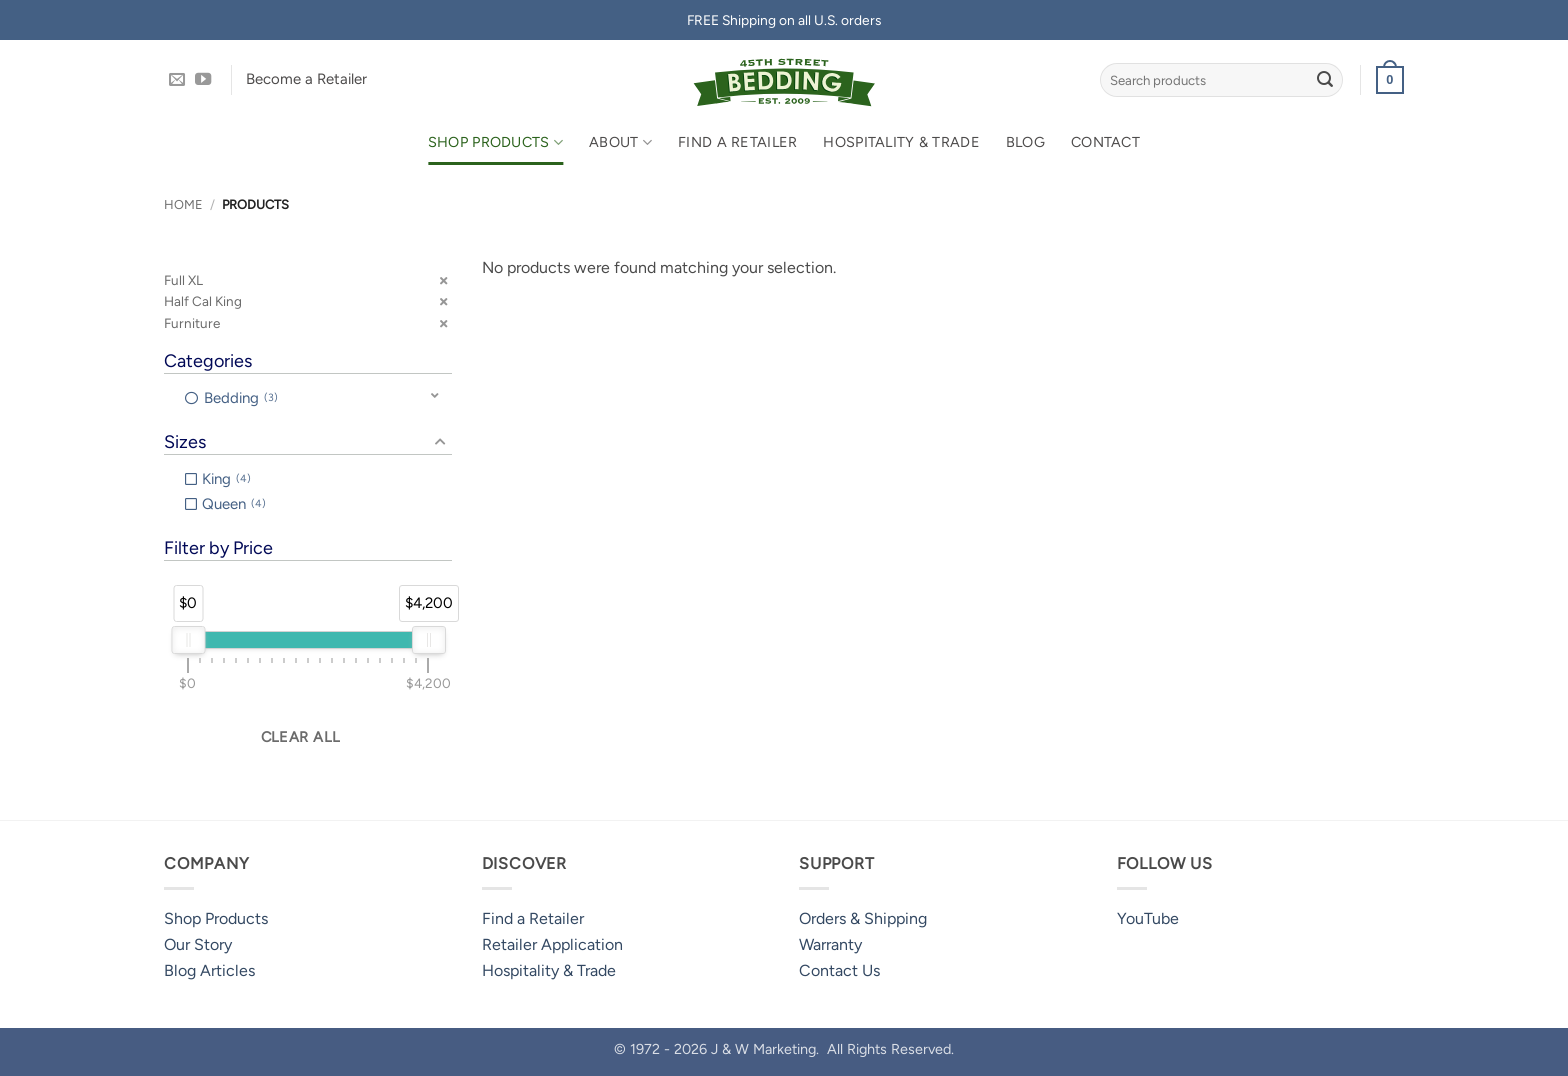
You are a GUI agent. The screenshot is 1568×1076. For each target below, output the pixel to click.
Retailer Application (552, 944)
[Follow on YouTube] (203, 80)
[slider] (188, 640)
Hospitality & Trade (901, 142)
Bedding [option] (241, 398)
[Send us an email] (177, 80)
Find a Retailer (737, 142)
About (620, 142)
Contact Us (839, 970)
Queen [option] (234, 504)
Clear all (301, 737)
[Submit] (1325, 80)
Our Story (198, 944)
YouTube (1148, 918)
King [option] (226, 479)
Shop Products (495, 142)
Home (183, 204)
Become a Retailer (306, 79)
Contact (1105, 142)
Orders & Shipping (863, 918)
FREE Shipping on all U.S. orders (784, 20)
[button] (1390, 80)
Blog (1025, 142)
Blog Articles (209, 970)
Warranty (830, 944)
